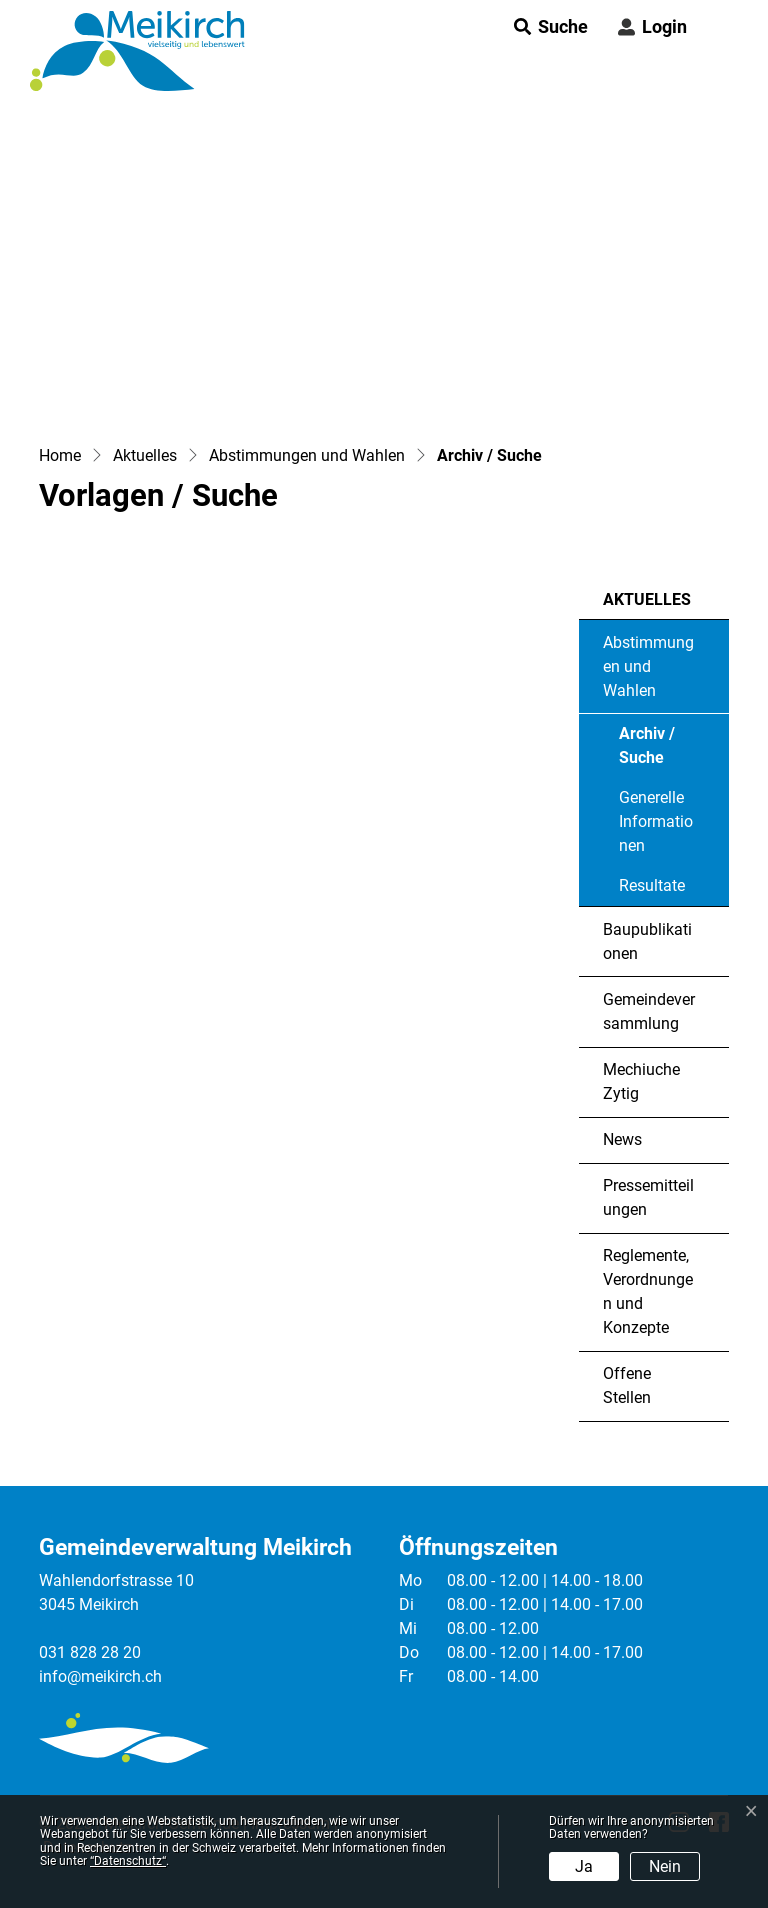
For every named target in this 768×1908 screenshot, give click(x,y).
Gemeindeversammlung (649, 1011)
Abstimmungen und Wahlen (648, 666)
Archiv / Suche (673, 751)
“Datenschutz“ (128, 1861)
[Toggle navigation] (717, 27)
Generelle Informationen (656, 821)
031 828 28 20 (90, 1652)
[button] (545, 26)
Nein (665, 1866)
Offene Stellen (627, 1385)
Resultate (652, 885)
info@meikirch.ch (100, 1676)
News (622, 1139)
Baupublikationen (647, 941)
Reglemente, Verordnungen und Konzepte (648, 1291)
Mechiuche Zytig (641, 1081)
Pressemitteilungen (648, 1197)
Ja (584, 1866)
